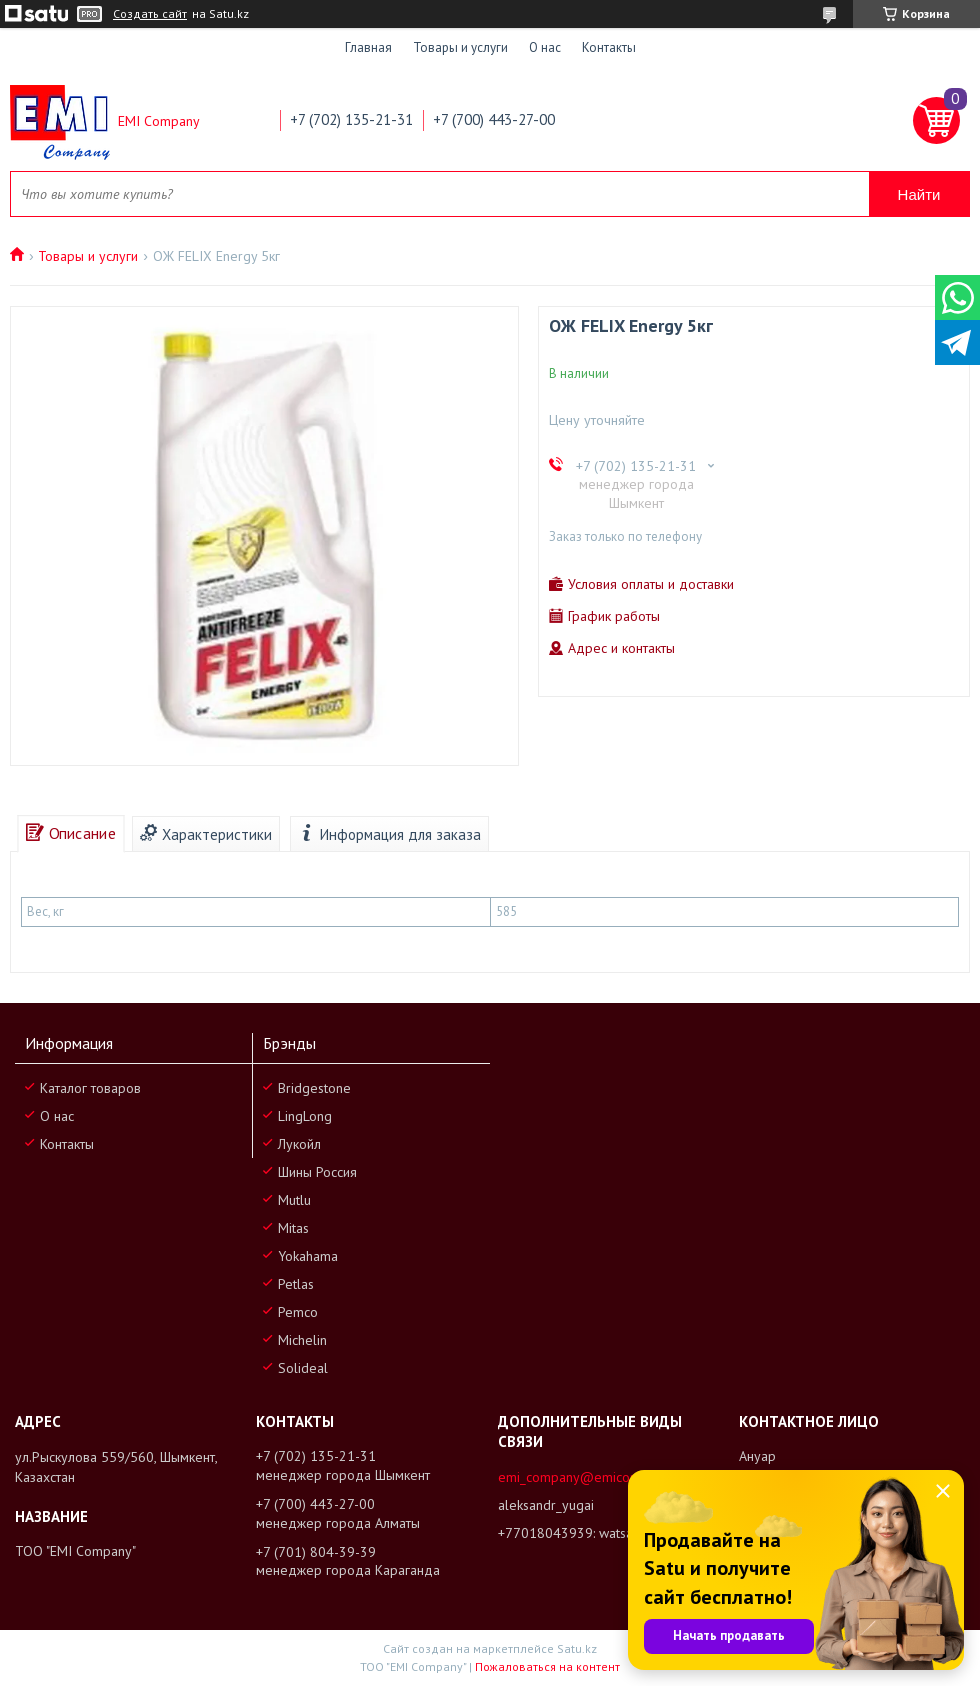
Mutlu (294, 1200)
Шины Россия (317, 1172)
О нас (545, 47)
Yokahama (308, 1256)
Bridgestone (314, 1088)
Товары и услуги (460, 47)
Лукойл (299, 1144)
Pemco (298, 1312)
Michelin (302, 1340)
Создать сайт (150, 14)
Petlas (296, 1284)
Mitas (293, 1228)
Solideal (303, 1368)
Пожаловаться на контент (547, 1666)
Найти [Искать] (919, 194)
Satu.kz (577, 1648)
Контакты (609, 47)
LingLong (305, 1116)
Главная (368, 47)
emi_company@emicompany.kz (591, 1477)
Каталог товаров (90, 1088)
